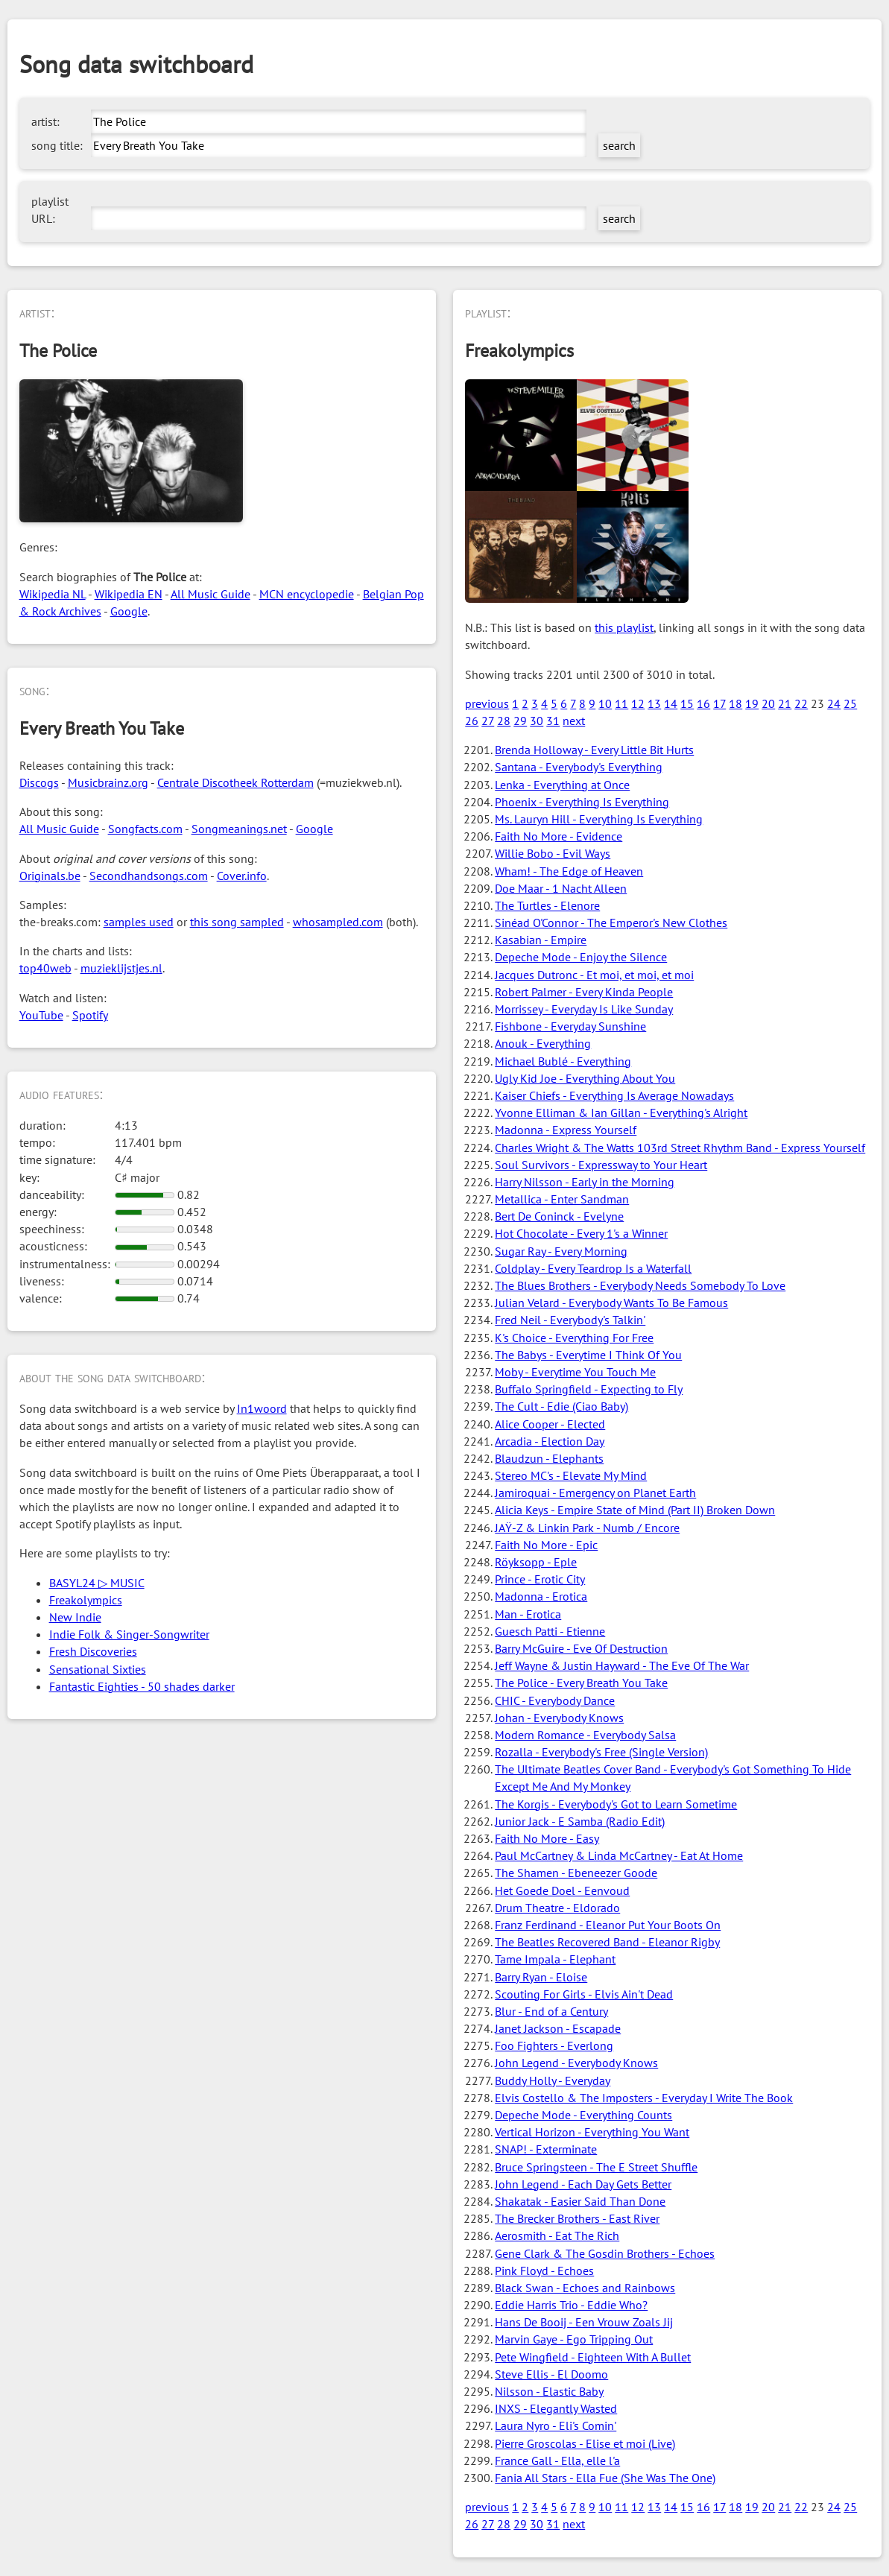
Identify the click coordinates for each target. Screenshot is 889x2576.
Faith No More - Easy (547, 1838)
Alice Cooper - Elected (550, 1424)
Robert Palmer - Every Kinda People (584, 991)
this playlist (624, 627)
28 (503, 720)
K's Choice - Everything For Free (574, 1337)
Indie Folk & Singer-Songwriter (129, 1634)
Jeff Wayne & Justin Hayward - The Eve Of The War (622, 1665)
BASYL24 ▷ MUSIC (97, 1582)
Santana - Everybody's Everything (578, 766)
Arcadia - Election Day (549, 1441)
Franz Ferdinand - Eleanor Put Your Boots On (608, 1924)
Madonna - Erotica (541, 1596)
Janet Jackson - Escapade (558, 2028)
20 (768, 703)
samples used (139, 921)
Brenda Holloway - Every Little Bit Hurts (594, 749)
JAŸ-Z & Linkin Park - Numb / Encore (587, 1527)
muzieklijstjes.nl (121, 968)
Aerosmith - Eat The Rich (557, 2235)
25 (850, 703)
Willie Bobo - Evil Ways (552, 853)
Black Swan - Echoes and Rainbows (585, 2287)
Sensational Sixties (97, 1669)
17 (719, 703)
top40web (45, 968)
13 (654, 703)
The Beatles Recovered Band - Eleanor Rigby (607, 1941)
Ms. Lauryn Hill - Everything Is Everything (599, 818)
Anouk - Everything (543, 1043)
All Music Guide (210, 593)
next (574, 720)
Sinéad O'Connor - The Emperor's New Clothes (611, 922)
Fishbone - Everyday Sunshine (570, 1026)
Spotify (90, 1014)
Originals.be (49, 875)
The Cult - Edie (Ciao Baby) (561, 1406)
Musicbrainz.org (108, 782)
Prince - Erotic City (540, 1579)
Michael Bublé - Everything (563, 1061)
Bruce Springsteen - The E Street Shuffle (596, 2166)
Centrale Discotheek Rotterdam (235, 782)
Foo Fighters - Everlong (554, 2045)
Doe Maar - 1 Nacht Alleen (561, 888)
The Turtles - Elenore (547, 905)
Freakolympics (85, 1599)
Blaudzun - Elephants (549, 1458)
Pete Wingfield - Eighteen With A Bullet (593, 2356)
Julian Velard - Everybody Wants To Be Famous (611, 1302)
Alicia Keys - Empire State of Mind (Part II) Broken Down (635, 1509)
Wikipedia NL (52, 593)
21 (784, 703)
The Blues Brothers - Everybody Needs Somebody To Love (640, 1285)
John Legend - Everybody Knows (576, 2062)
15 (687, 703)
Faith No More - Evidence (558, 836)
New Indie (75, 1617)
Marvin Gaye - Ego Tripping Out (574, 2339)
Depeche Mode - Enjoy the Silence (581, 956)
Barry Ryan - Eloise (541, 1976)
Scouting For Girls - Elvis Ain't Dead (584, 1994)
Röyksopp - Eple (536, 1561)
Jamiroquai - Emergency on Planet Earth (595, 1492)
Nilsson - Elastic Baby (549, 2391)
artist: (45, 121)
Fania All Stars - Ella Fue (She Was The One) (605, 2477)
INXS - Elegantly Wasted (556, 2408)
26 (471, 720)
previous (487, 703)
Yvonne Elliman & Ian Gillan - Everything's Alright (621, 1112)
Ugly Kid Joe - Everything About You (585, 1078)
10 (605, 703)
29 (520, 720)
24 (834, 703)
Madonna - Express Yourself (565, 1129)
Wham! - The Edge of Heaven (569, 871)
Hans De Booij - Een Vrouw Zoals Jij (584, 2321)
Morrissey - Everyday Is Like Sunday (584, 1008)
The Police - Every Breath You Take (581, 1682)
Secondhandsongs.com (148, 875)
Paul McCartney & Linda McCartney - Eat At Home (619, 1855)
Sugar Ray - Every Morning (561, 1251)
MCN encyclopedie (306, 593)
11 (621, 703)
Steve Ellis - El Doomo (551, 2374)
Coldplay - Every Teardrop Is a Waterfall (593, 1268)
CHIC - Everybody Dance (555, 1700)
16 (703, 703)
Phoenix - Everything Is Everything (582, 801)
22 (801, 703)
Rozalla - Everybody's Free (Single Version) (601, 1751)
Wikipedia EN (128, 593)
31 (553, 720)
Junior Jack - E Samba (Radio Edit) (580, 1821)
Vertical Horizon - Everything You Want (592, 2131)
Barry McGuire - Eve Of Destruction (581, 1648)
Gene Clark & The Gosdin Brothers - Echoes (605, 2253)
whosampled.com (338, 921)
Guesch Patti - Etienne (550, 1631)
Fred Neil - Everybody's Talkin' (570, 1319)
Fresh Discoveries (93, 1651)
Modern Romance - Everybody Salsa (585, 1734)
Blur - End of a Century (551, 2011)
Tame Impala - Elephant (555, 1959)
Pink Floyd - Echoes (544, 2270)
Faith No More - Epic (546, 1544)
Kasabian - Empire (540, 939)
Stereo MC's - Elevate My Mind (571, 1475)
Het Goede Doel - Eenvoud (562, 1890)
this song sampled (237, 921)
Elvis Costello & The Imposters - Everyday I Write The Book (644, 2097)
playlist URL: (50, 210)
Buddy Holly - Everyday (552, 2080)
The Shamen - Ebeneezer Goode (576, 1872)
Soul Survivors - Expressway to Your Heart (601, 1164)
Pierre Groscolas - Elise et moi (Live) (585, 2443)
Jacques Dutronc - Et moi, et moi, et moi (594, 974)
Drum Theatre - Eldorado (557, 1907)
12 (638, 703)
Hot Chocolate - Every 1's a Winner (581, 1233)
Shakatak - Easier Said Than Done (580, 2201)
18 (735, 703)
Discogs (39, 782)
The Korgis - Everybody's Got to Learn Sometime (616, 1804)
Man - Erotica (528, 1614)
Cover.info (242, 875)
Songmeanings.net (239, 828)
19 (752, 703)
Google (129, 611)
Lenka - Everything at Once (562, 784)
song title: (57, 145)
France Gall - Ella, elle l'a (557, 2460)
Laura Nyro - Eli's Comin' (555, 2425)
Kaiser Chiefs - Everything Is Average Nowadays (614, 1095)
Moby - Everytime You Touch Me (575, 1371)
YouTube (41, 1014)
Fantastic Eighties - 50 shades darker (142, 1686)
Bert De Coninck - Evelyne (559, 1216)
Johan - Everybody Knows (559, 1717)
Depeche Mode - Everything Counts (583, 2114)
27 (487, 720)
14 (670, 703)
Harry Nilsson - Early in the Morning (584, 1181)
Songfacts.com (145, 828)
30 (536, 720)
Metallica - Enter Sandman (562, 1199)
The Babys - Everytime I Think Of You (588, 1354)
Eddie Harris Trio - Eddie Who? (571, 2304)
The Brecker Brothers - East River (577, 2218)
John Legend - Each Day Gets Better (583, 2184)
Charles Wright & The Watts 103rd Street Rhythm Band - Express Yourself (680, 1147)
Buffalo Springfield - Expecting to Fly (589, 1389)
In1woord (262, 1408)
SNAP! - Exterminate (546, 2149)
